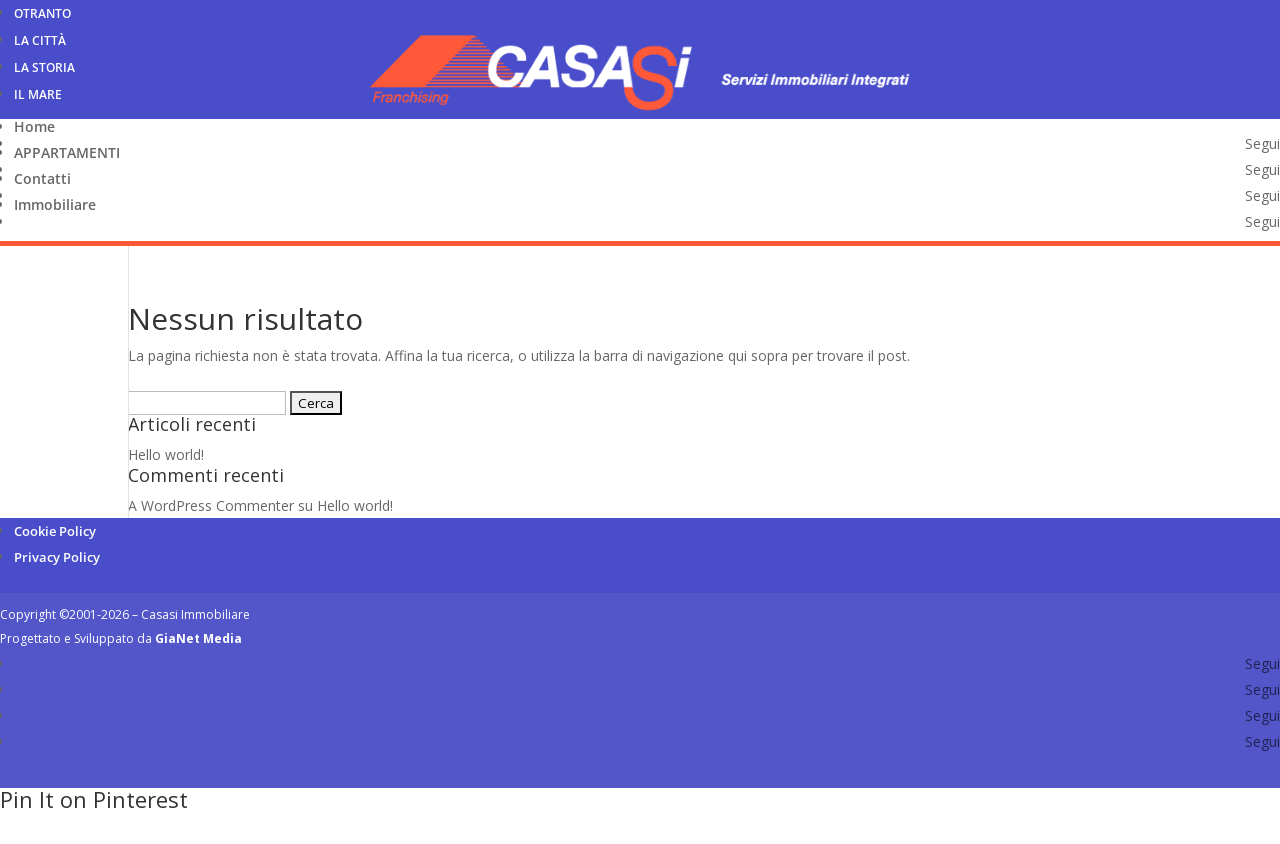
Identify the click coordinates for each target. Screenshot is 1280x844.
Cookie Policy (55, 531)
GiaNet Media (198, 638)
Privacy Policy (57, 557)
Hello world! (166, 454)
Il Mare (38, 94)
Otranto (42, 13)
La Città (40, 40)
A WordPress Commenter (211, 505)
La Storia (44, 67)
